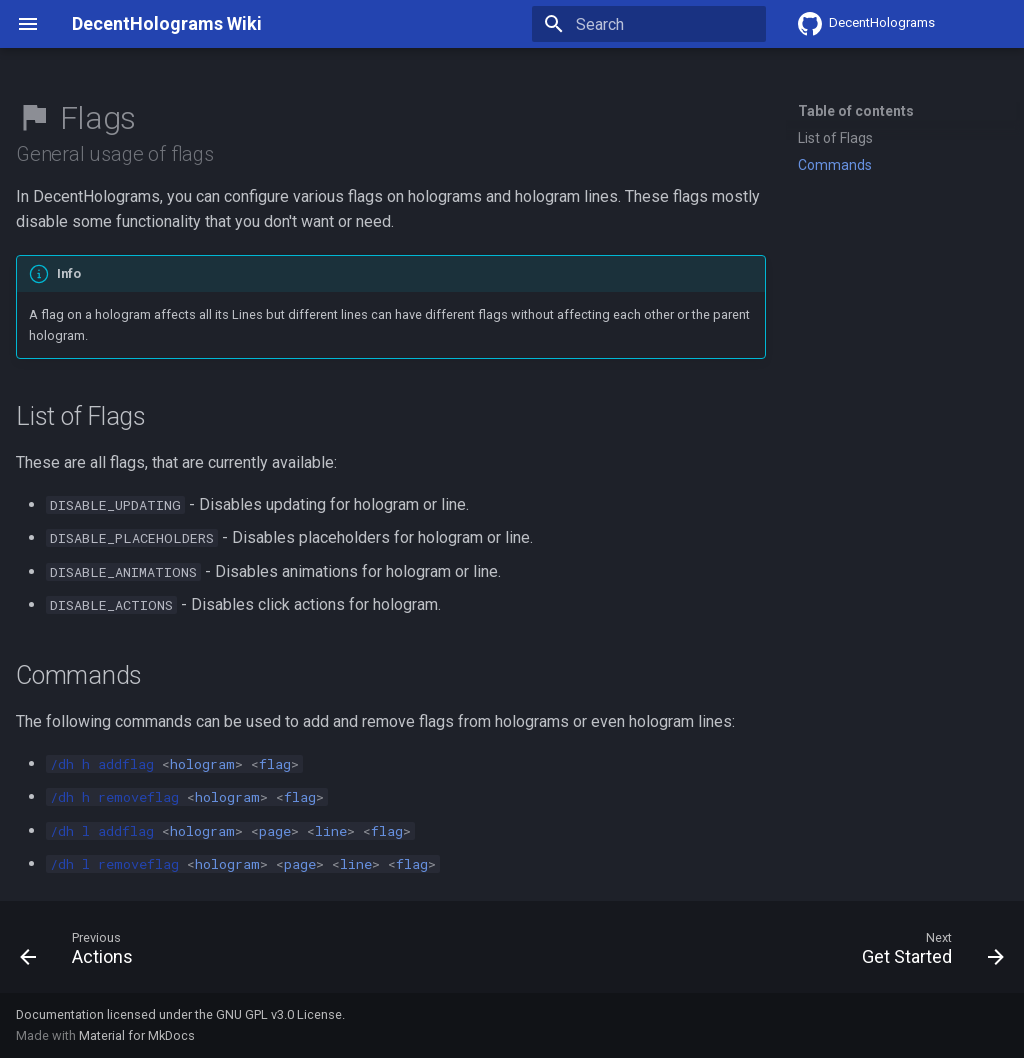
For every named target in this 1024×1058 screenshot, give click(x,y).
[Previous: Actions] (82, 953)
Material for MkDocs (137, 1035)
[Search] (649, 24)
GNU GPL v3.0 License (279, 1014)
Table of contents (856, 111)
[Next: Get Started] (927, 953)
